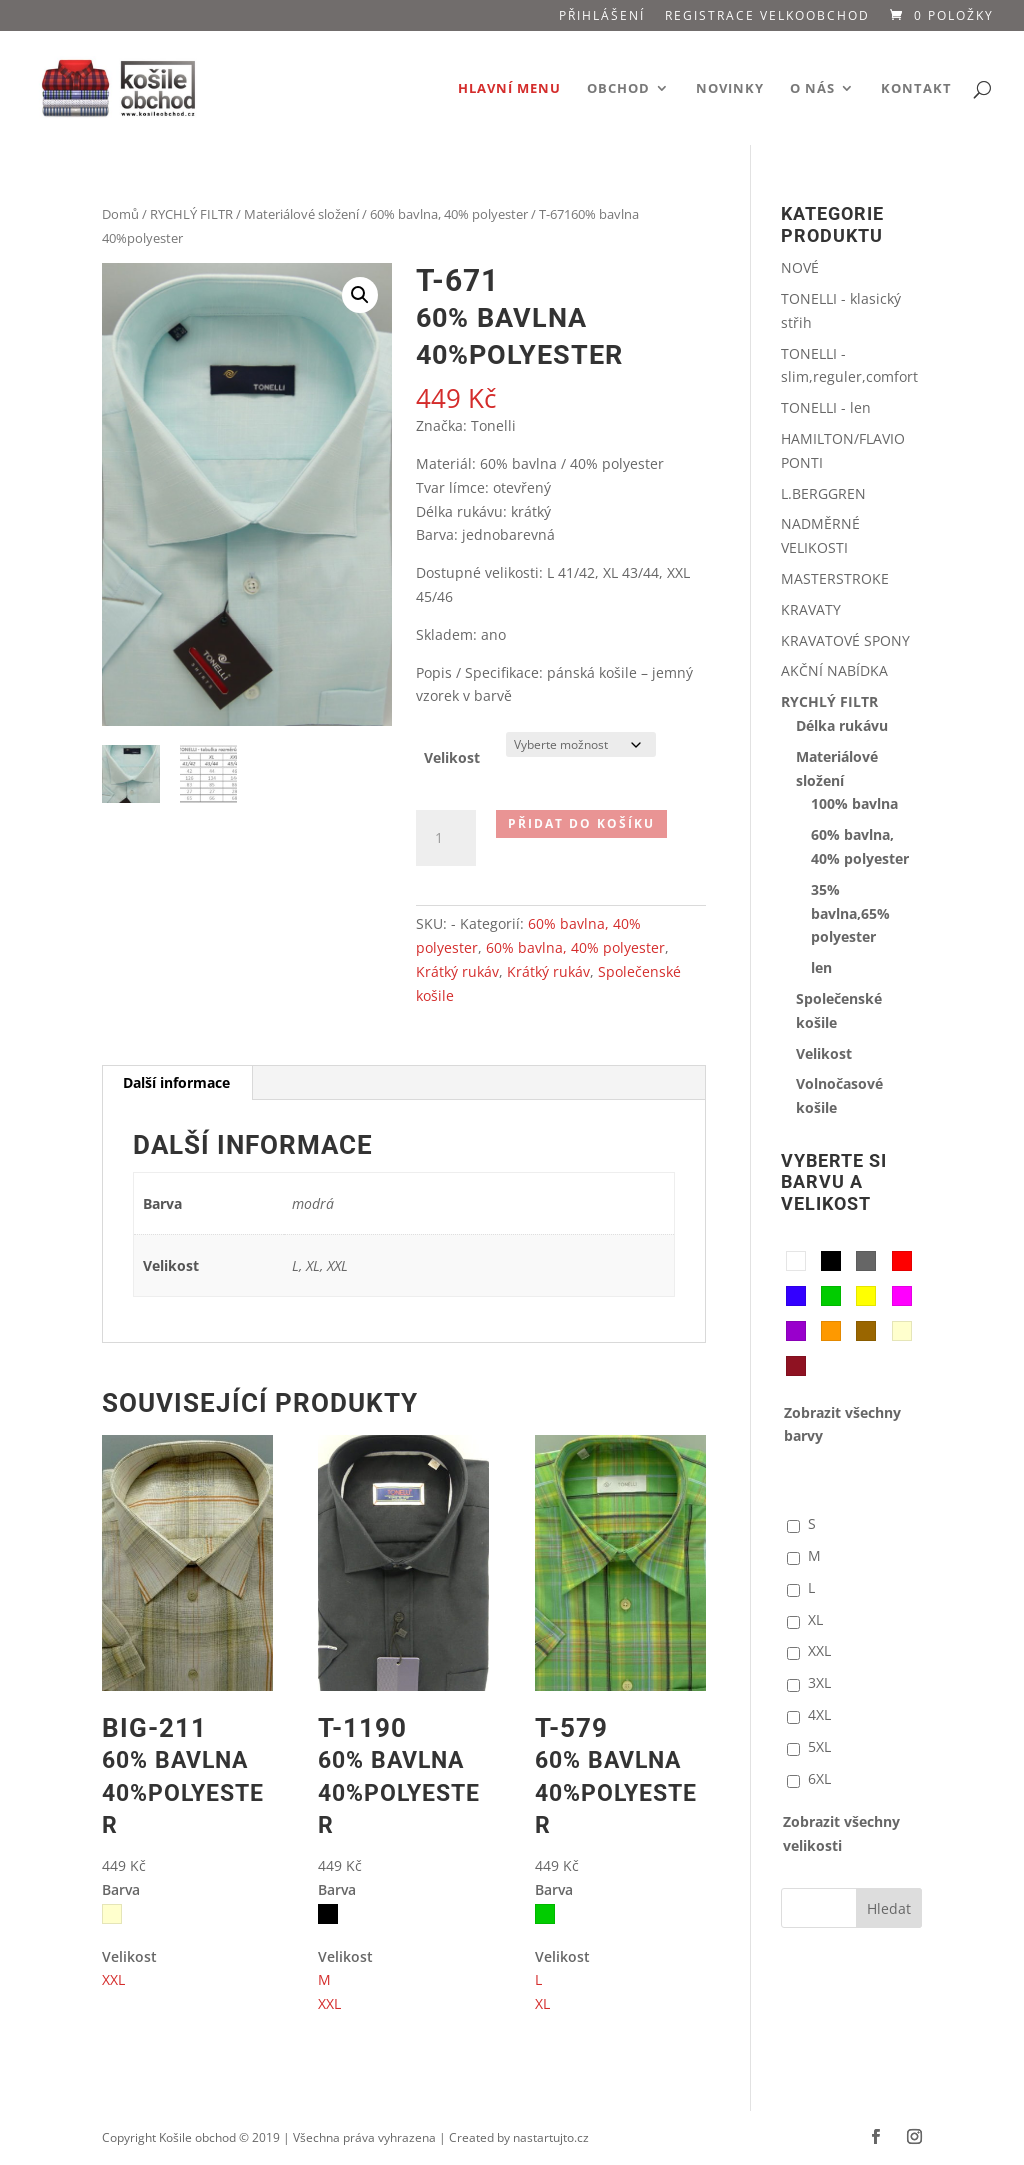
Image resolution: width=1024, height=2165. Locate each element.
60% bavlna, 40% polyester (449, 214)
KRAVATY (811, 609)
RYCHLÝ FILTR (191, 214)
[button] (360, 295)
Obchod (618, 89)
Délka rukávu (842, 725)
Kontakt (916, 89)
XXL (113, 1979)
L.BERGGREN (823, 493)
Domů (120, 214)
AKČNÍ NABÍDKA (834, 670)
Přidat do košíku (581, 823)
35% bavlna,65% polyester (850, 913)
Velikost (452, 757)
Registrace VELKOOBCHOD (767, 17)
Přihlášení (602, 17)
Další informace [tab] (176, 1082)
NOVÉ (800, 267)
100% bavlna (854, 803)
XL (542, 2003)
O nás (812, 89)
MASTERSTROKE (835, 578)
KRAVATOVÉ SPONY (845, 640)
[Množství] (446, 838)
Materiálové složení (301, 214)
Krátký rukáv (457, 971)
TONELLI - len (826, 407)
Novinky (730, 89)
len (821, 967)
